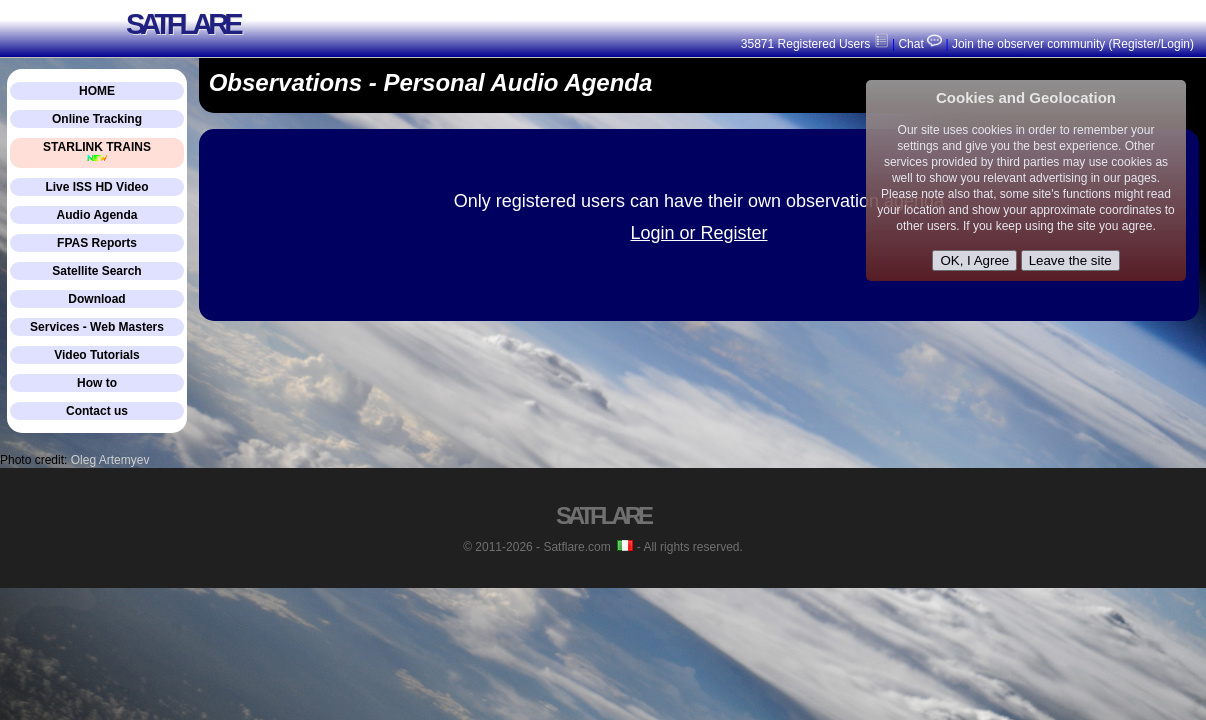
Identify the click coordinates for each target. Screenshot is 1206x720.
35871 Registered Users (815, 44)
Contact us (97, 411)
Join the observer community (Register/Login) (1073, 44)
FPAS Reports (97, 243)
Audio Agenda (97, 215)
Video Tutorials (97, 355)
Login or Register (698, 233)
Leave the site (1070, 260)
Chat (918, 44)
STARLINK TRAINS (97, 151)
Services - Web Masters (97, 327)
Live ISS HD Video (96, 187)
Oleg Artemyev (110, 460)
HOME (97, 91)
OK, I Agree (974, 260)
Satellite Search (96, 271)
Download (96, 299)
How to (97, 383)
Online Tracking (97, 119)
